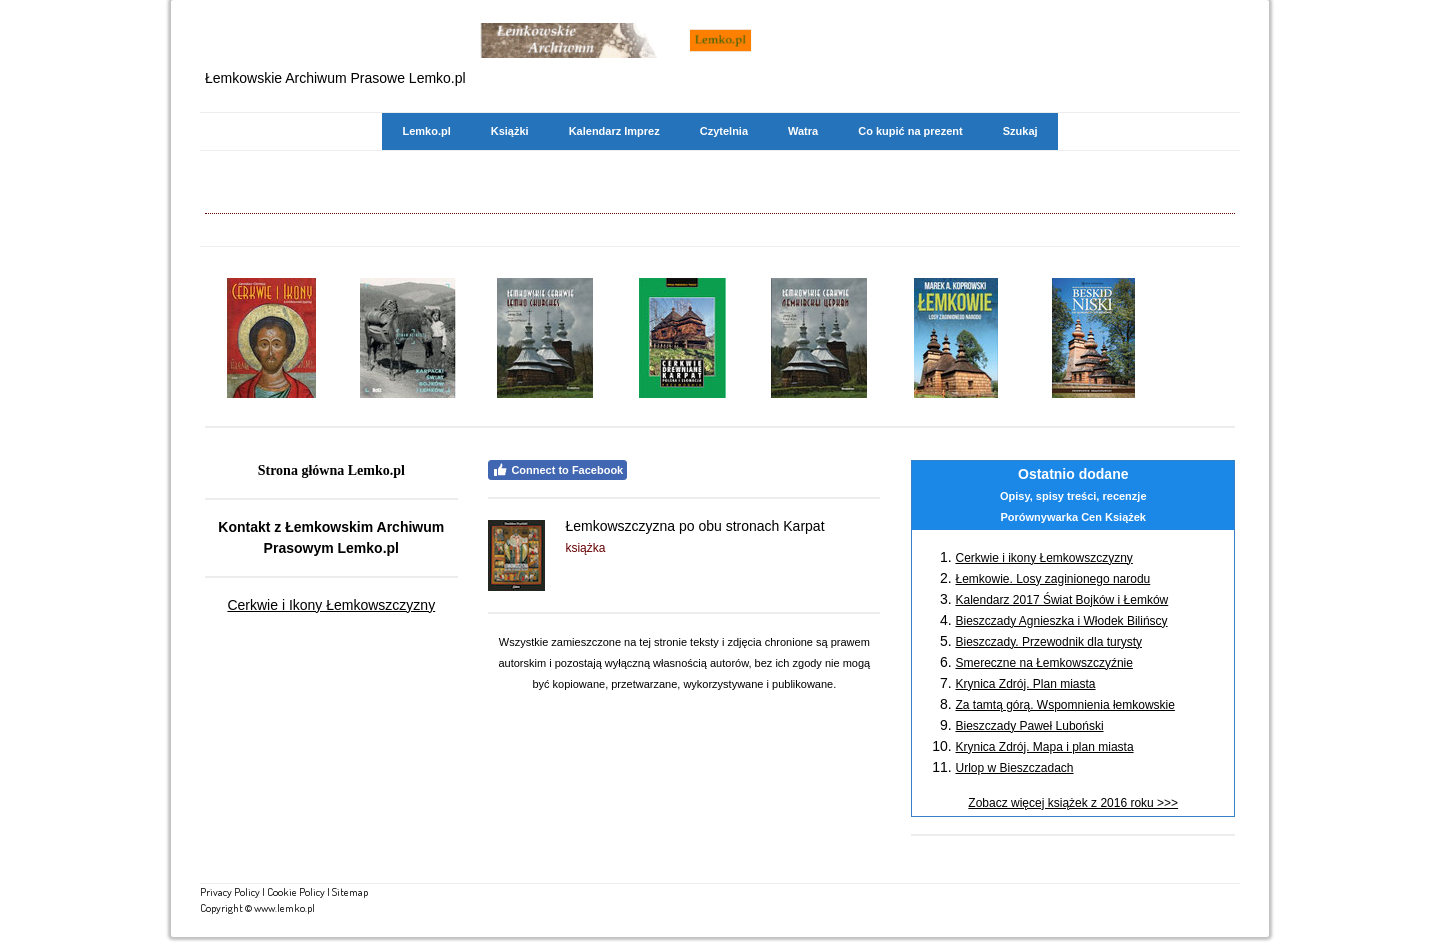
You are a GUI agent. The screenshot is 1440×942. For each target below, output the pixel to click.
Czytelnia (724, 131)
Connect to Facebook (557, 470)
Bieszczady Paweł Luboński (1029, 726)
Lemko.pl (426, 131)
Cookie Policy (296, 891)
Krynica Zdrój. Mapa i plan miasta (1044, 747)
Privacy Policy (230, 891)
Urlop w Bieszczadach (1014, 768)
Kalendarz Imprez (614, 131)
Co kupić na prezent (910, 131)
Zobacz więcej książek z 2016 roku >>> (1073, 803)
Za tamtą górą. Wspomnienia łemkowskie (1064, 705)
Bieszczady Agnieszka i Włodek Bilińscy (1061, 621)
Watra (803, 131)
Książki (510, 131)
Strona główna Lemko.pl (331, 470)
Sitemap (350, 891)
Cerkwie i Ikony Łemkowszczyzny (331, 605)
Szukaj (1020, 131)
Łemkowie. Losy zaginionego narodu (1052, 579)
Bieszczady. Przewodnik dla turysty (1048, 642)
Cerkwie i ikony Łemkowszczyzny (1043, 558)
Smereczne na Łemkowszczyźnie (1043, 663)
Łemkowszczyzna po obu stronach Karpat (694, 526)
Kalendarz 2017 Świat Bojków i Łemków (1061, 600)
